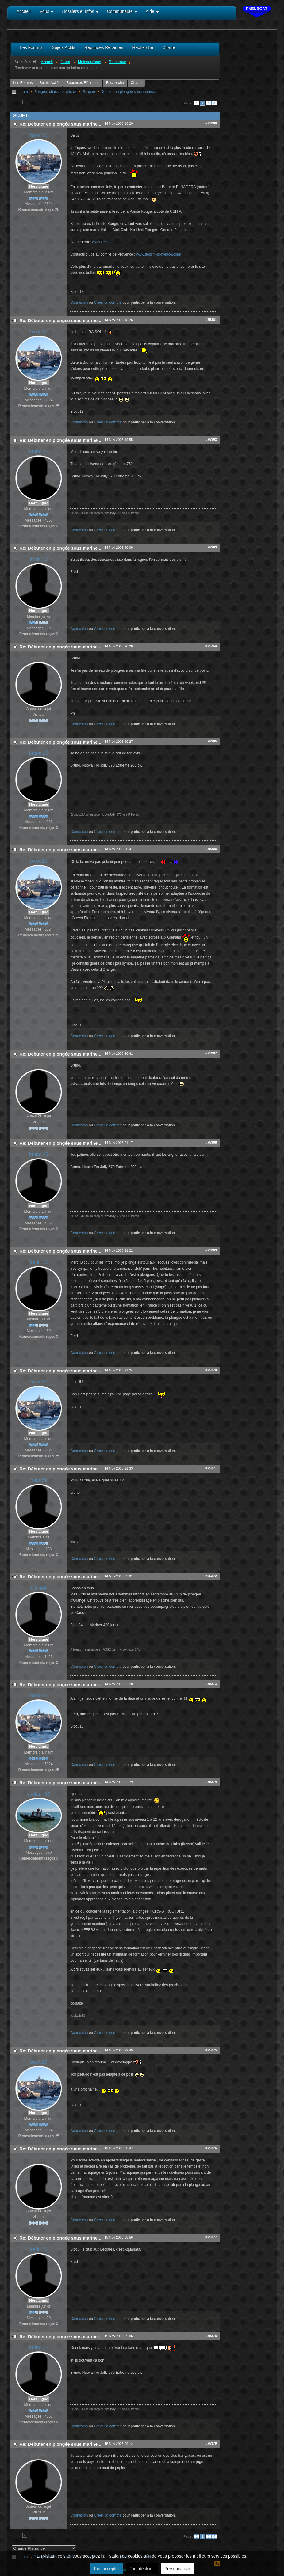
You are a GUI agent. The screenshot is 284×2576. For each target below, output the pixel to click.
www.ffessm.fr (103, 242)
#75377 (211, 2237)
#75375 (211, 2050)
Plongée (88, 91)
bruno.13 (38, 451)
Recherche (115, 83)
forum (23, 91)
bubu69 (38, 1480)
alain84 (39, 1588)
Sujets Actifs (49, 83)
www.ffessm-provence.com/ (158, 254)
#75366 (211, 849)
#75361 (211, 319)
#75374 (211, 1782)
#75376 (211, 2148)
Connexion (79, 302)
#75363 (211, 547)
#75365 (211, 741)
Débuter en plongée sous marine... (129, 91)
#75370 (211, 1370)
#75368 (211, 1142)
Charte (136, 83)
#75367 (211, 1053)
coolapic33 (38, 1793)
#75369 (211, 1250)
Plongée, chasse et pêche (54, 91)
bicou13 (38, 135)
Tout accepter (106, 2568)
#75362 (211, 439)
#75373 (211, 1684)
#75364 (211, 646)
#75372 (211, 1576)
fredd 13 (39, 559)
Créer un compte (107, 302)
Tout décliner (142, 2568)
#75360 (211, 123)
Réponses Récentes (82, 83)
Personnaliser (177, 2568)
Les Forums (23, 83)
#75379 (211, 2443)
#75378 (211, 2336)
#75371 (211, 1468)
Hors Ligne (38, 186)
